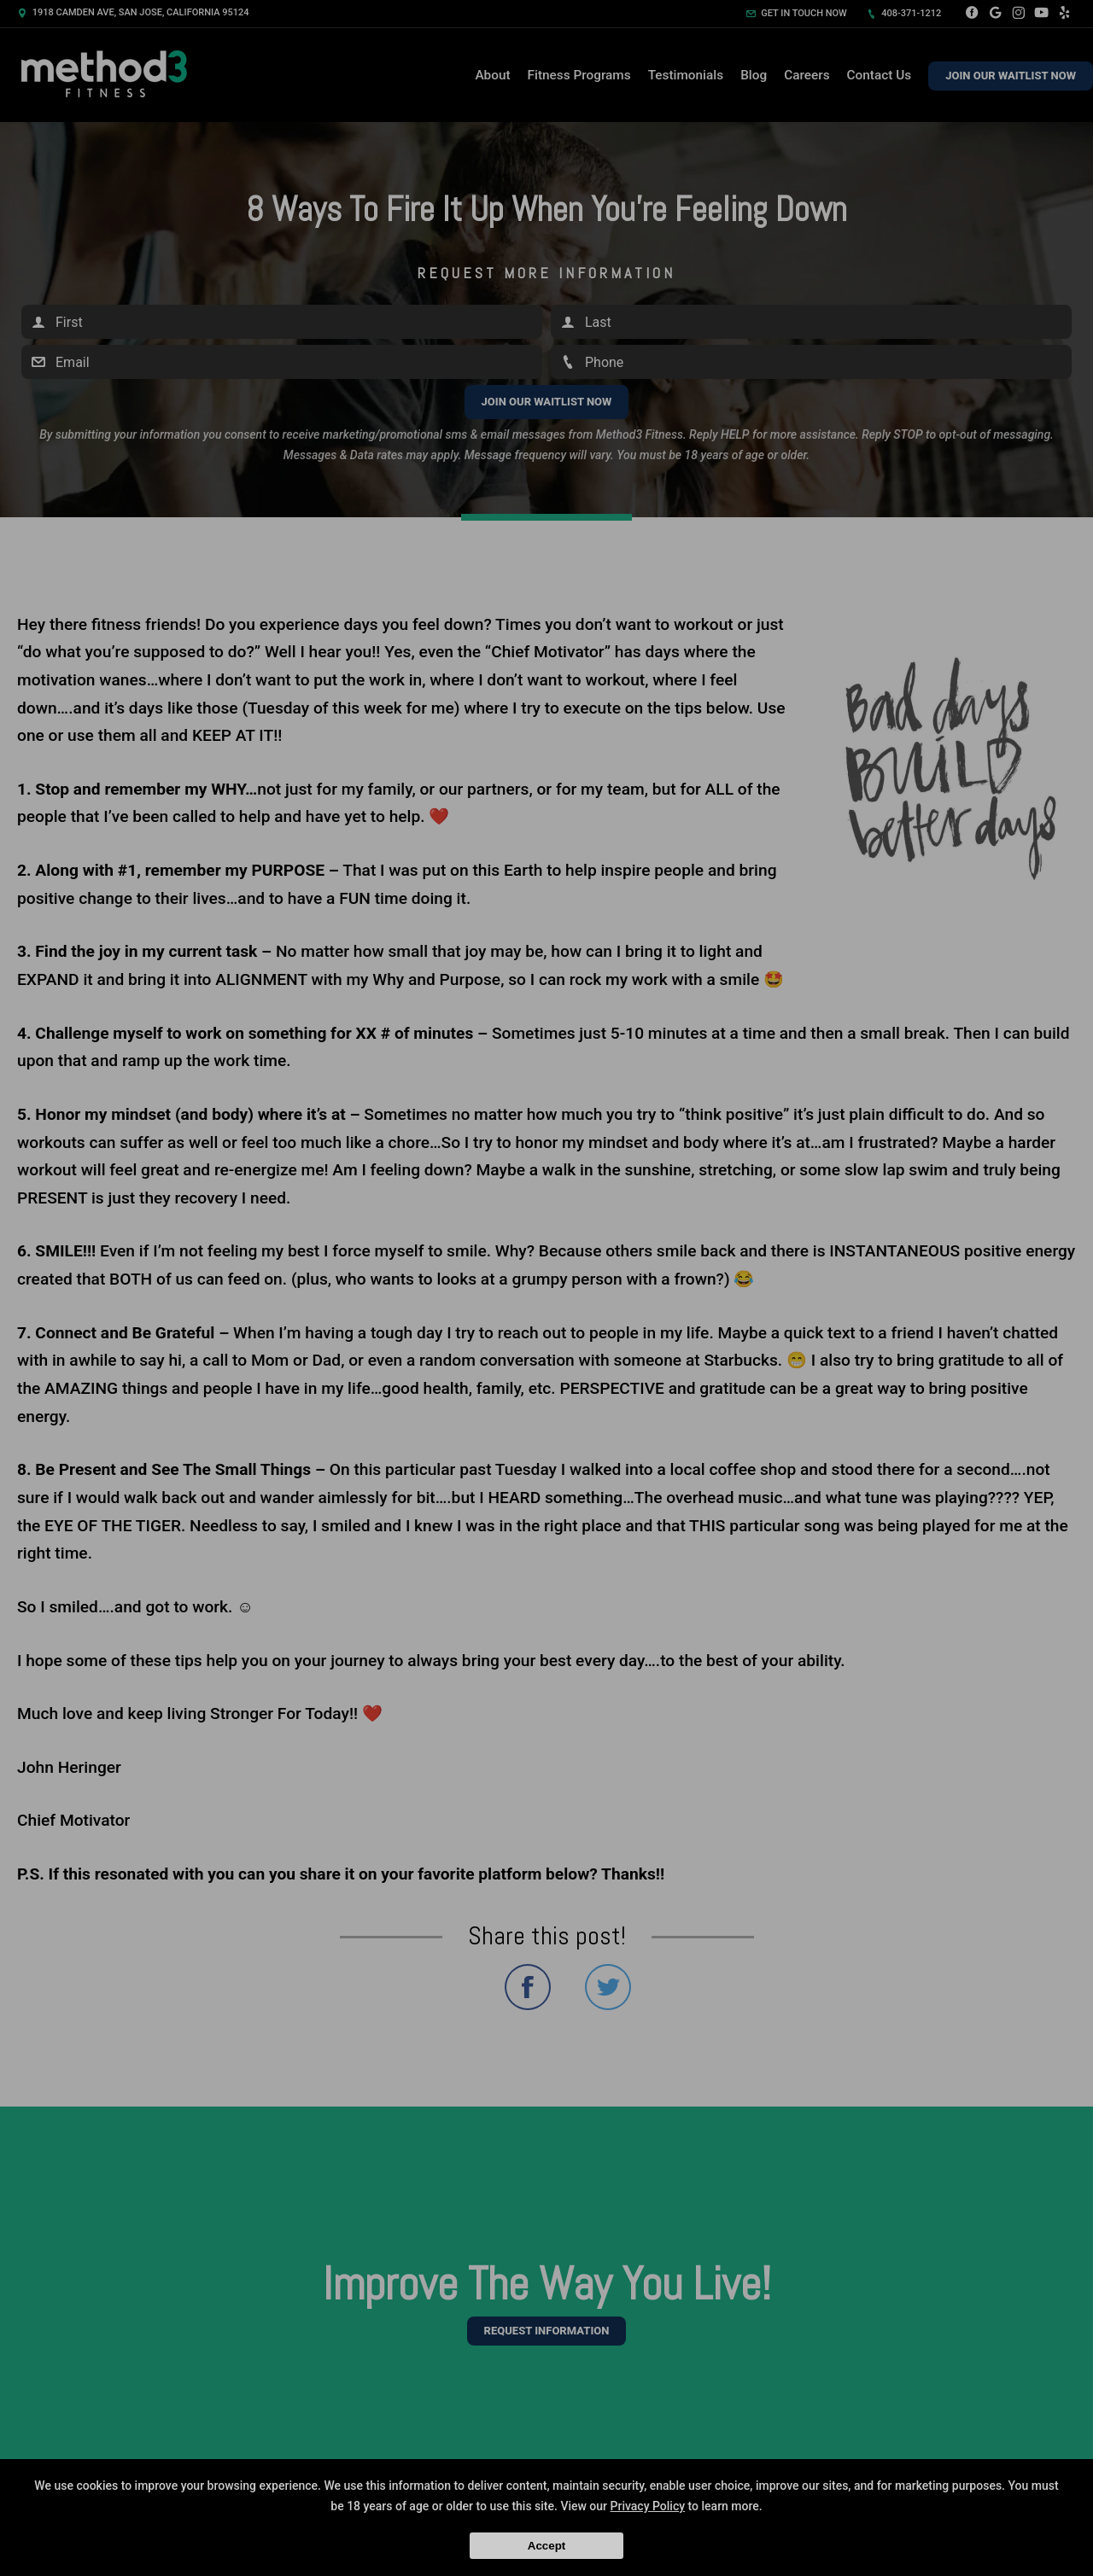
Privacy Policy (648, 2506)
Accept (546, 2545)
